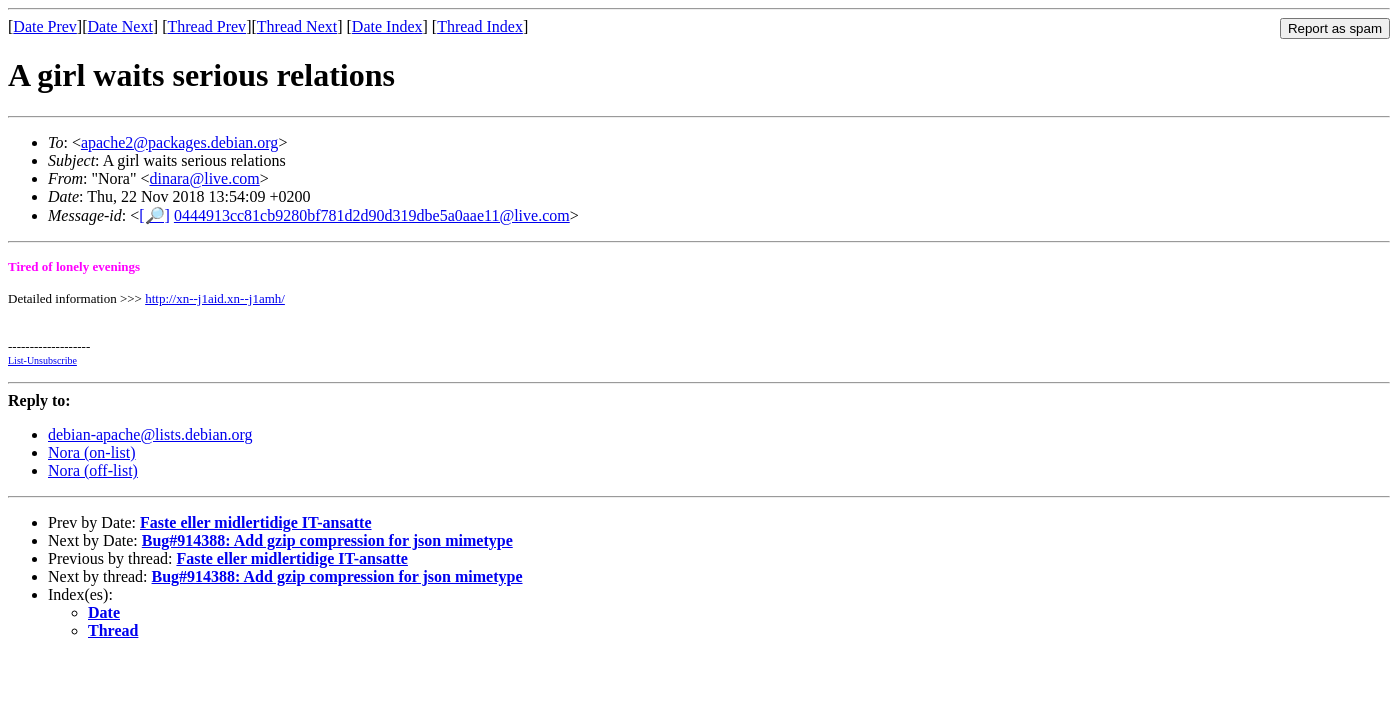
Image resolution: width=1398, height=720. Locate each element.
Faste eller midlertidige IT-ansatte (256, 522)
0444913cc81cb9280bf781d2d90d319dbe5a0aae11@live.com (372, 215)
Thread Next (297, 26)
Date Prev (45, 26)
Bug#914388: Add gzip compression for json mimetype (327, 540)
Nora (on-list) (92, 452)
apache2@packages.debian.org (179, 142)
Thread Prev (206, 26)
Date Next (120, 26)
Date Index (387, 26)
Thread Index (480, 26)
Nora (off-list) (93, 470)
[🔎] (154, 215)
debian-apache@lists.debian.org (150, 434)
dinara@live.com (204, 178)
